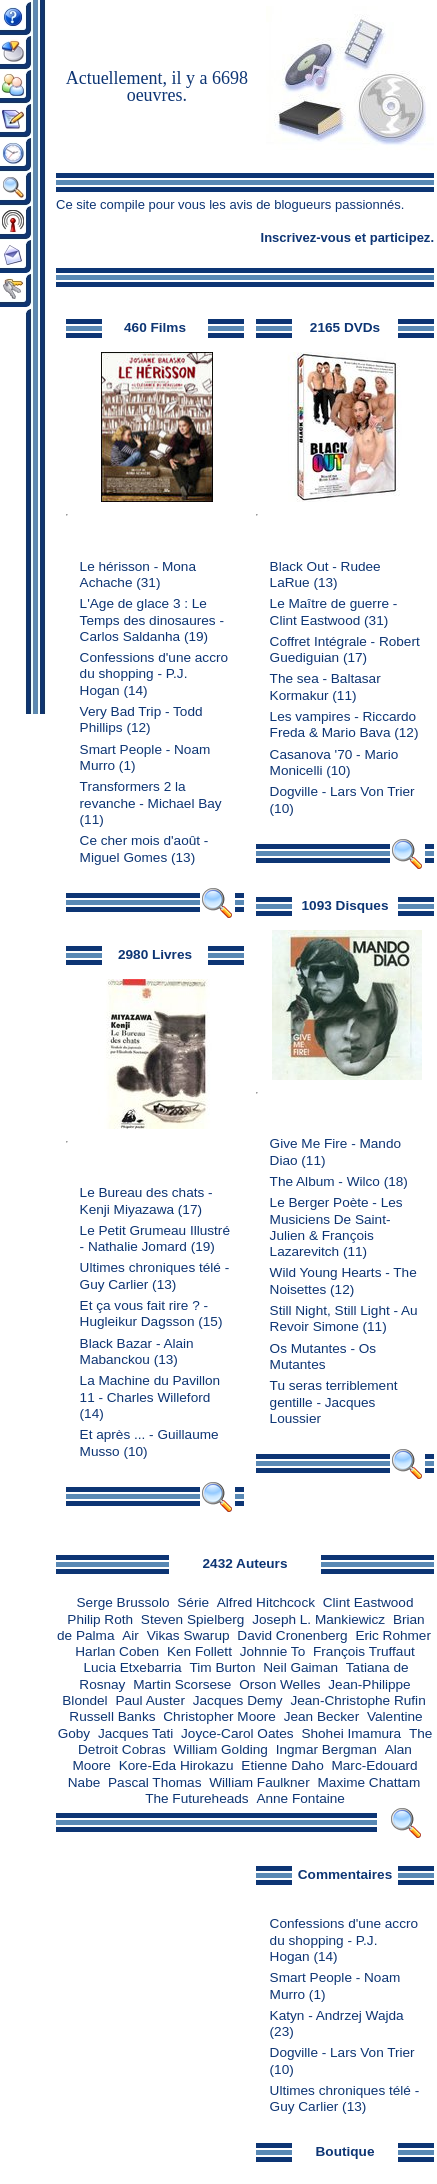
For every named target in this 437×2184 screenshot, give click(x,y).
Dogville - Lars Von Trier (342, 791)
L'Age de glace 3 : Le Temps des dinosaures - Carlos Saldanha (152, 620)
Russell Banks (112, 1716)
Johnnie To (273, 1651)
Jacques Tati (135, 1733)
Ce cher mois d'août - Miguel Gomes (144, 848)
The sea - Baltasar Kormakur (325, 686)
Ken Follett (199, 1651)
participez (400, 237)
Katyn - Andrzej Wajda (337, 2015)
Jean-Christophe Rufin (357, 1700)
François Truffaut (364, 1651)
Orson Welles (279, 1684)
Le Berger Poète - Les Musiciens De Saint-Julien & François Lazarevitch (336, 1227)
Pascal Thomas (154, 1782)
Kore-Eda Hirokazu (176, 1765)
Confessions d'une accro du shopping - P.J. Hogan (154, 674)
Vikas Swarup (188, 1635)
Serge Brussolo (123, 1602)
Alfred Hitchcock (266, 1602)
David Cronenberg (292, 1635)
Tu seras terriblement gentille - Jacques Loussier (334, 1402)
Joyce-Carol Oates (237, 1733)
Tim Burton (222, 1667)
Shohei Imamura (351, 1733)
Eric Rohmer (393, 1635)
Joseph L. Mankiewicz (318, 1619)
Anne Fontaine (300, 1798)
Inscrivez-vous (306, 237)
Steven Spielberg (193, 1619)
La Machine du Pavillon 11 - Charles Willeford (150, 1388)
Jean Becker (322, 1716)
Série (193, 1602)
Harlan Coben (117, 1651)
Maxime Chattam (369, 1782)
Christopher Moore (219, 1716)
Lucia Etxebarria (132, 1667)
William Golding (220, 1749)
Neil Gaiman (300, 1667)
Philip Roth (100, 1619)
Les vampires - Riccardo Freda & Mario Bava (343, 724)
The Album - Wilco (325, 1181)
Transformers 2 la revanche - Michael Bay (151, 794)
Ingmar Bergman (326, 1749)
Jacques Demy (238, 1700)
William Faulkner (259, 1782)
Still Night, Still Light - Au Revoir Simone (344, 1318)
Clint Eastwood (368, 1602)
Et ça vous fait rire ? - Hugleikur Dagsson (144, 1313)
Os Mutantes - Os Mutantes (323, 1356)
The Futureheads (197, 1798)
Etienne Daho (282, 1765)
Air (130, 1635)
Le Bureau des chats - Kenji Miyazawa (146, 1200)
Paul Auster (150, 1700)
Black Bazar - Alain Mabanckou (137, 1351)
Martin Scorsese (182, 1684)
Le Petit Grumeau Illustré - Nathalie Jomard (155, 1238)
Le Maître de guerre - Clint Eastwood (334, 611)
